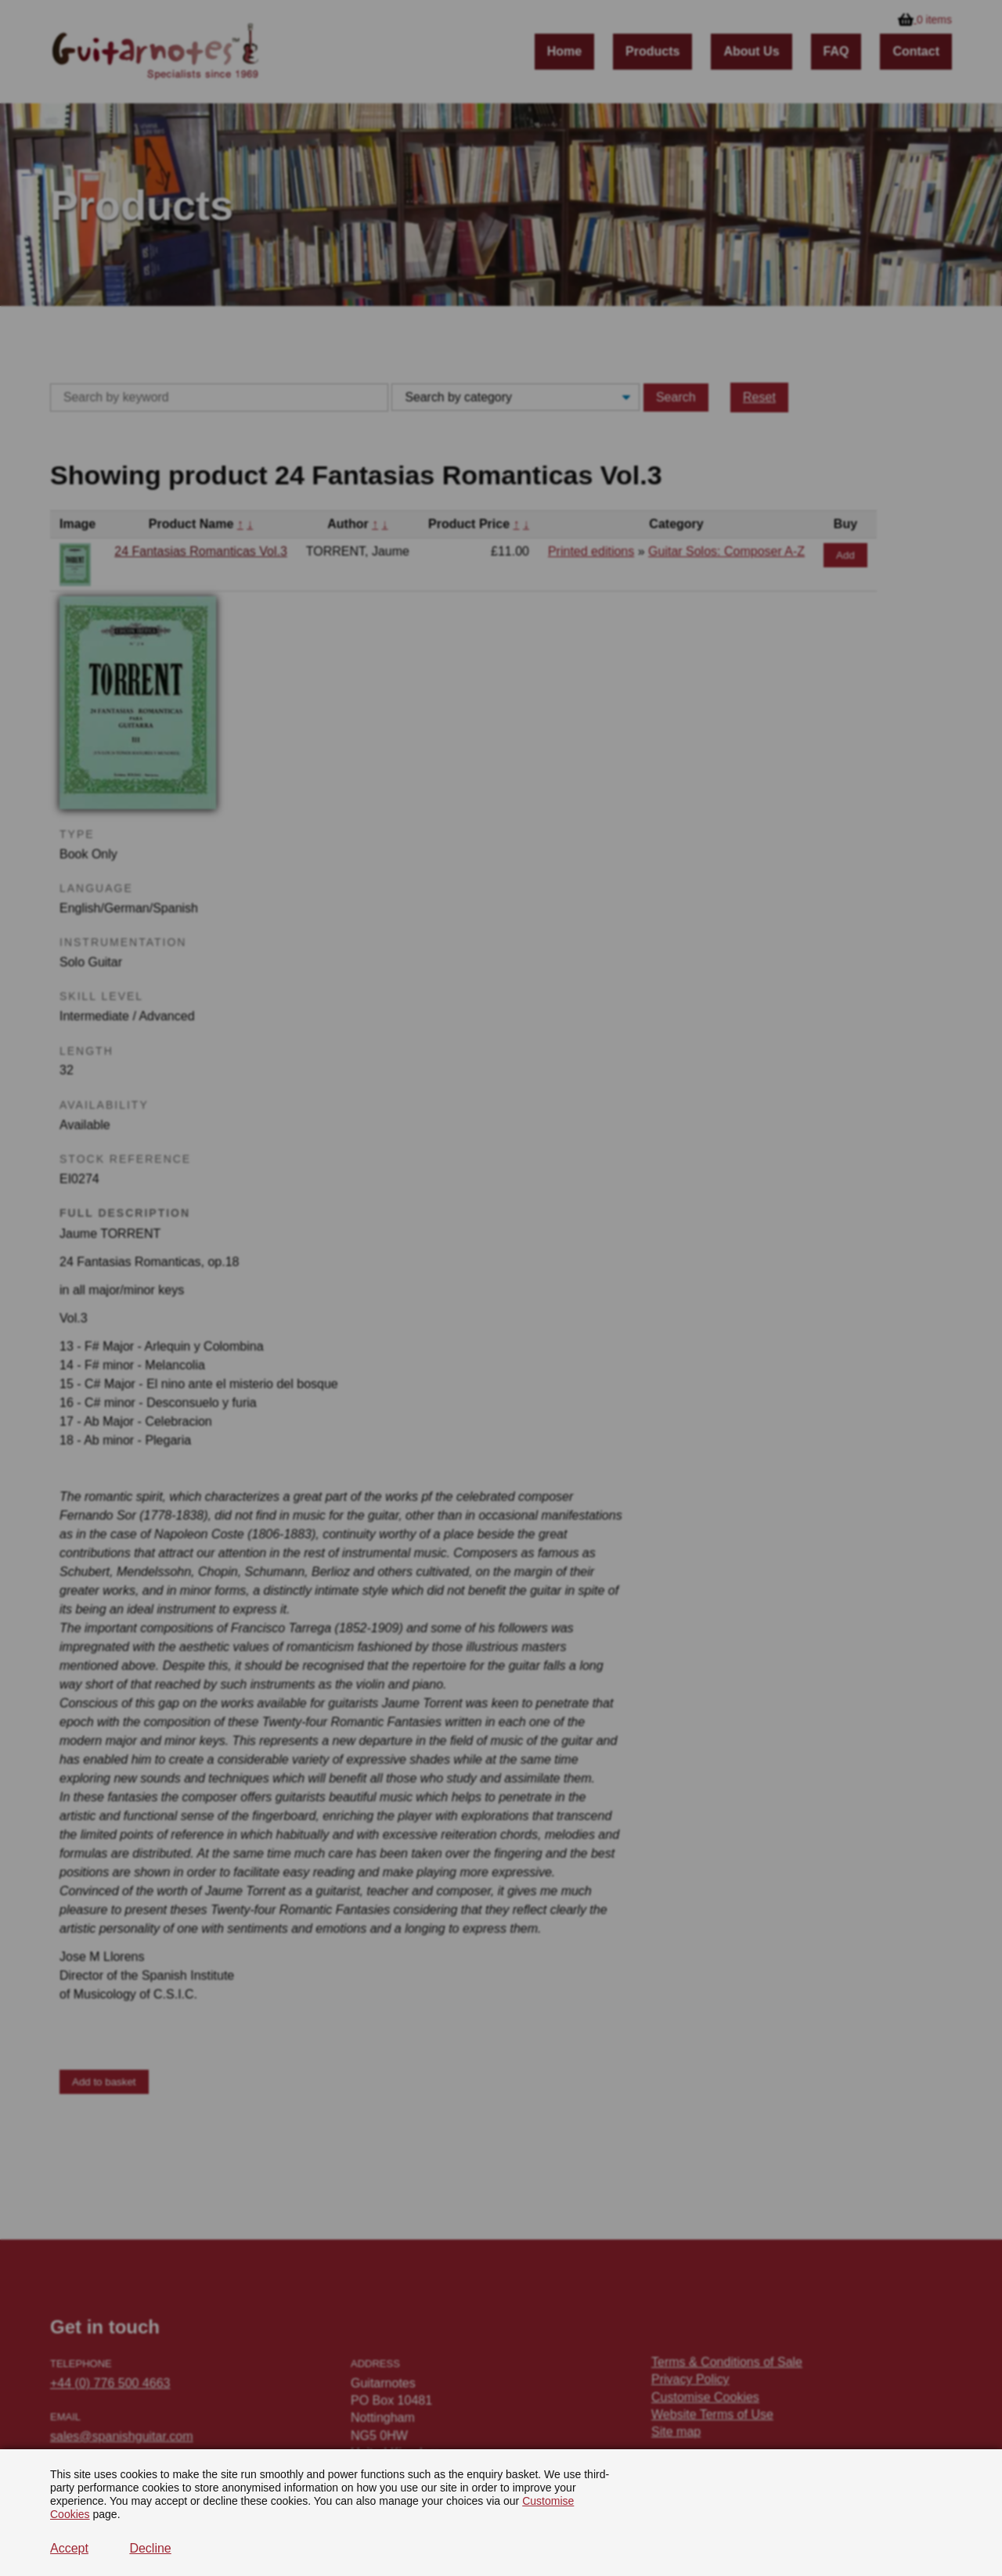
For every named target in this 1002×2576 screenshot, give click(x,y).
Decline (150, 2548)
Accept (69, 2548)
